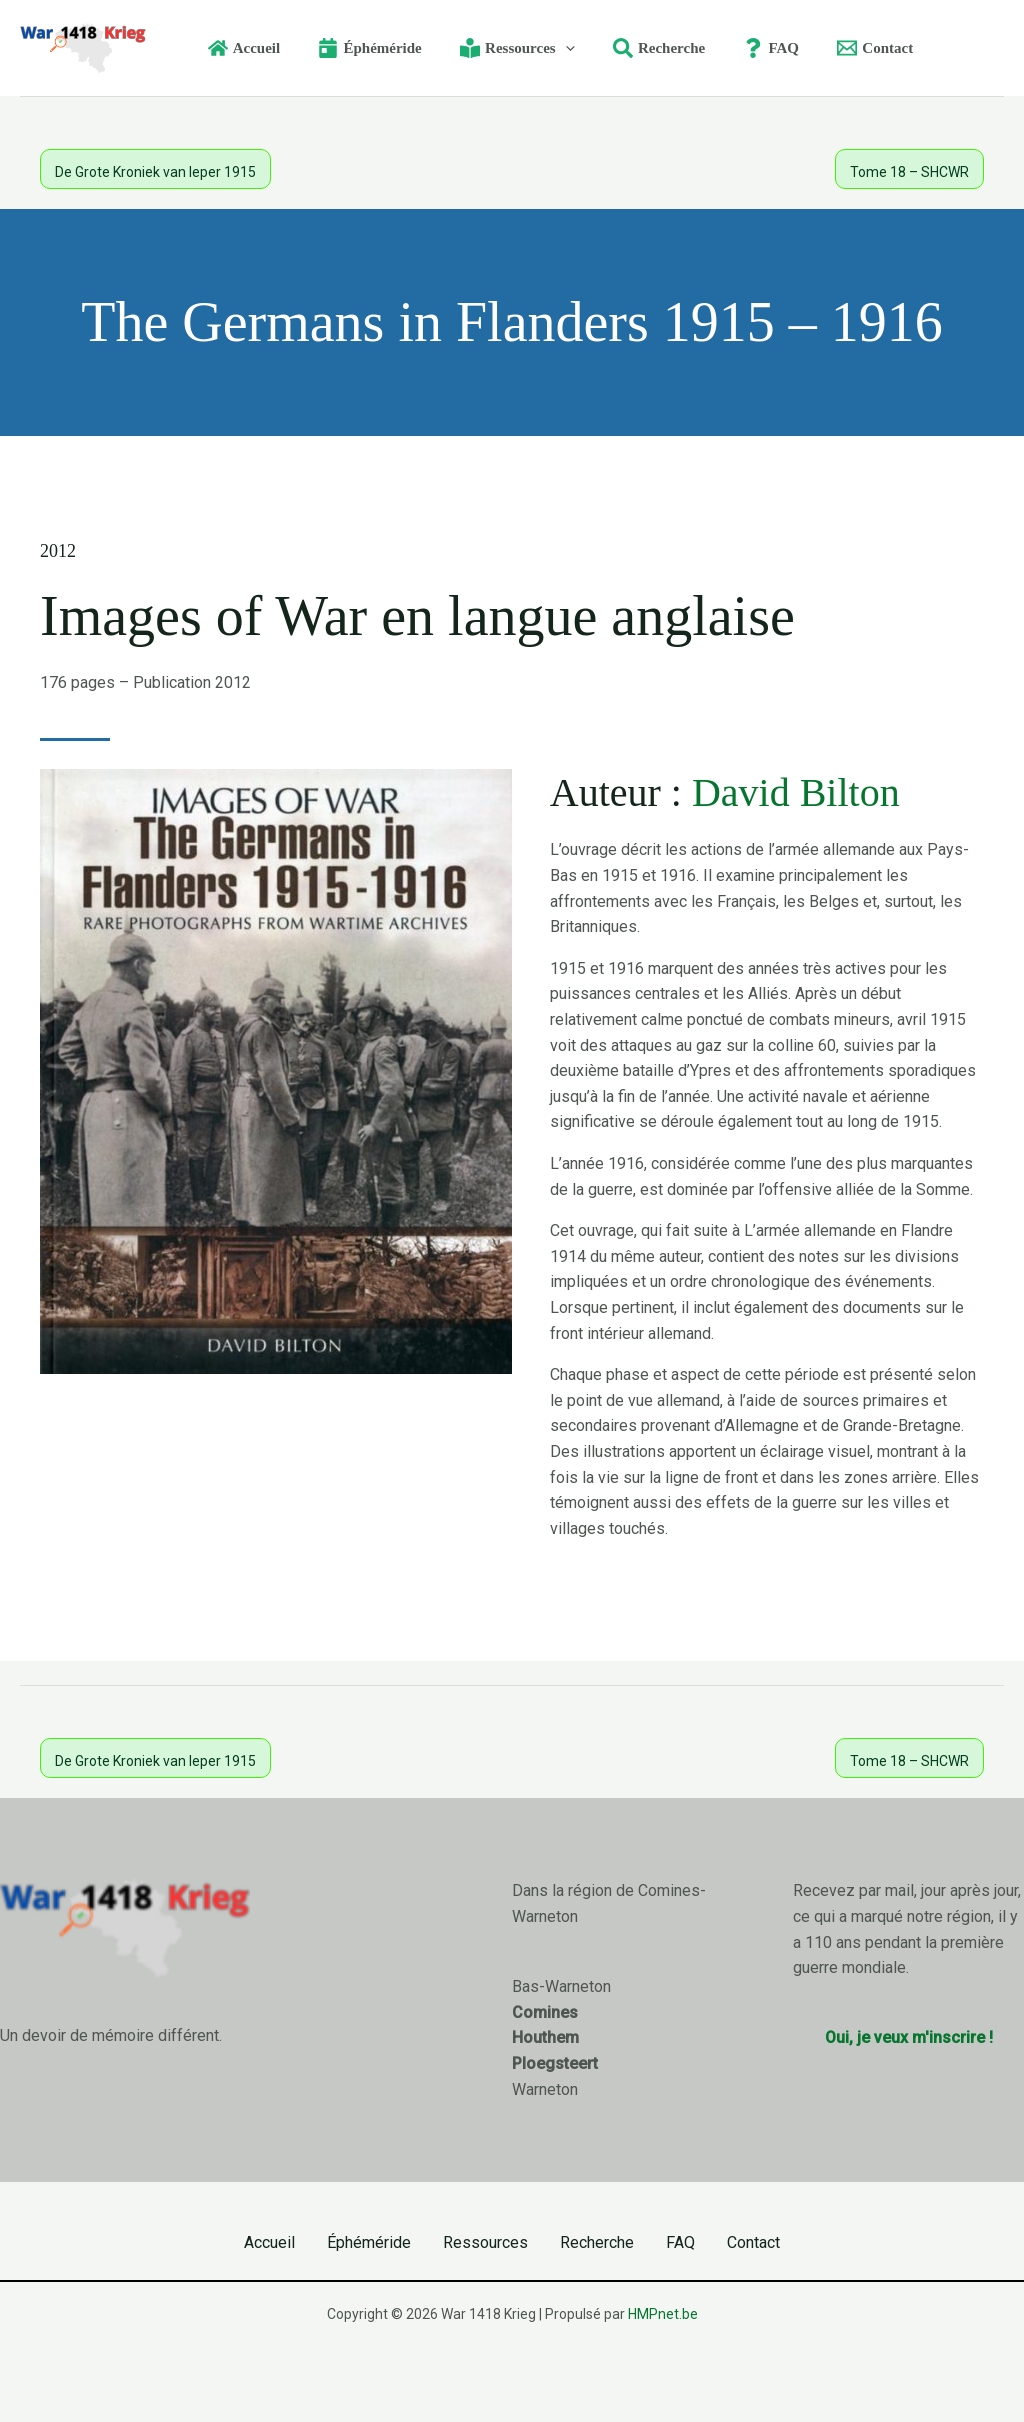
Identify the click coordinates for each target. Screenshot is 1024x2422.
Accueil (269, 2242)
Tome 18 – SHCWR (909, 172)
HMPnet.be (663, 2314)
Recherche (597, 2242)
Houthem (545, 2037)
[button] (556, 48)
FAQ (680, 2242)
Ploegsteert (555, 2063)
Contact (753, 2242)
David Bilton (796, 792)
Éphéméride (369, 2242)
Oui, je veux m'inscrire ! (909, 2037)
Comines (545, 2012)
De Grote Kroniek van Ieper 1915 (155, 172)
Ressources (485, 2242)
